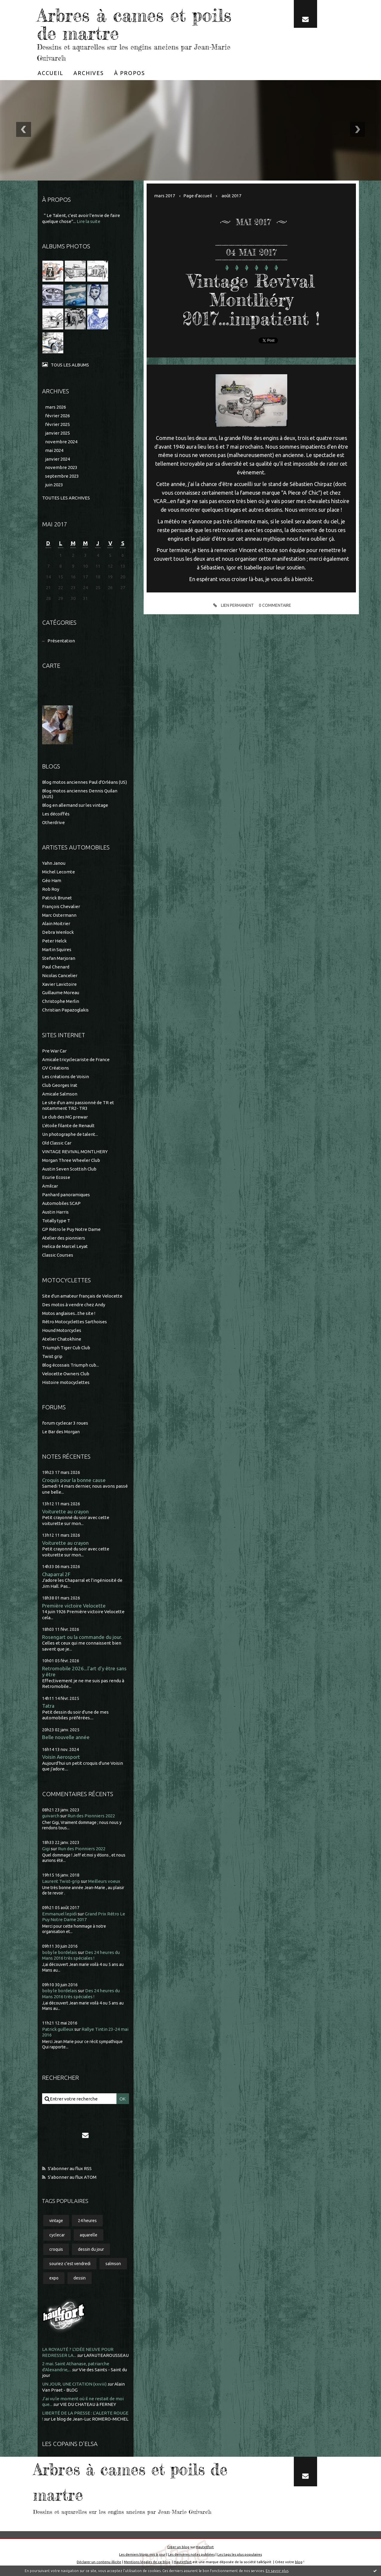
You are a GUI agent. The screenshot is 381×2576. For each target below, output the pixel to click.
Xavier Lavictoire (59, 984)
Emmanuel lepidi (59, 1913)
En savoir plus (277, 2571)
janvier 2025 (57, 433)
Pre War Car (54, 1050)
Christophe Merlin (60, 1001)
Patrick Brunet (57, 897)
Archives (88, 73)
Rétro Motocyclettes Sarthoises (74, 1321)
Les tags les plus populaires (239, 2554)
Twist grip (52, 1356)
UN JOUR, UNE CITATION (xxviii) (74, 2383)
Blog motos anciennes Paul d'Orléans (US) (84, 782)
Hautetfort (205, 2547)
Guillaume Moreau (60, 992)
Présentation (61, 640)
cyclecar (57, 2235)
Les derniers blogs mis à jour (142, 2554)
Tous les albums (70, 364)
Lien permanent (232, 605)
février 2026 (57, 415)
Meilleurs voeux (104, 1881)
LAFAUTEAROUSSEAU (106, 2355)
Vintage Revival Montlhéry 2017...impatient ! (251, 299)
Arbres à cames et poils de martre (134, 24)
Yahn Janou (53, 863)
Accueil (50, 73)
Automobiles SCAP (61, 1203)
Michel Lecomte (58, 871)
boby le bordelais (59, 1952)
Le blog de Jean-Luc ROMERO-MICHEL (89, 2418)
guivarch (50, 1815)
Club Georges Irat (59, 1085)
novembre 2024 (61, 441)
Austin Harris (55, 1211)
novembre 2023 (61, 467)
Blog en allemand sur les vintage (75, 805)
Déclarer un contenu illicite (99, 2562)
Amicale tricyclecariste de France (76, 1059)
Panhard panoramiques (66, 1194)
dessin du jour (91, 2249)
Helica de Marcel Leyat (65, 1246)
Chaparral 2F (56, 1574)
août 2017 (231, 195)
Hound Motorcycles (61, 1330)
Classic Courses (57, 1255)
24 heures (87, 2220)
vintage (56, 2220)
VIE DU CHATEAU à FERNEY (88, 2404)
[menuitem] (50, 72)
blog (298, 2562)
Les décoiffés (56, 813)
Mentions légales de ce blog (147, 2562)
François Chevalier (61, 906)
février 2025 (57, 424)
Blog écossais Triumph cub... (70, 1365)
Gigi (46, 1848)
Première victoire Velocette (74, 1605)
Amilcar (50, 1185)
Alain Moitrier (56, 923)
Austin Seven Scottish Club (69, 1168)
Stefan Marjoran (58, 958)
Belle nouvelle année (66, 1737)
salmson (113, 2263)
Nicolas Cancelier (59, 975)
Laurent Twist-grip (61, 1881)
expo (54, 2278)
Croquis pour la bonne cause (74, 1480)
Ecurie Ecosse (56, 1177)
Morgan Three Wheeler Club (71, 1160)
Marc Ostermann (59, 915)
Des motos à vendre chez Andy (73, 1304)
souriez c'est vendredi (69, 2263)
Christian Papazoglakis (65, 1009)
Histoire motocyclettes (66, 1382)
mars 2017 (164, 195)
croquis (56, 2249)
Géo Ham (51, 880)
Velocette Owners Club (65, 1373)
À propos (129, 73)
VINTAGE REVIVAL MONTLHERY (75, 1151)
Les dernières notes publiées (191, 2554)
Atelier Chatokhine (61, 1339)
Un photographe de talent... (70, 1134)
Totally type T (56, 1220)
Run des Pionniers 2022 (91, 1815)
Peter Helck (54, 940)
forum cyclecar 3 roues (65, 1422)
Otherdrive (53, 822)
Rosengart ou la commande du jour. (82, 1637)
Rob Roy (50, 889)
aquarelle (88, 2235)
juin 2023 (54, 484)
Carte (51, 665)
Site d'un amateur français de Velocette (82, 1295)
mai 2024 (54, 450)
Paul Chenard (55, 966)
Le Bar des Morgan (61, 1431)
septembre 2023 (62, 476)
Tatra (48, 1706)
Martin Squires (56, 949)
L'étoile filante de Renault (68, 1125)
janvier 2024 (57, 459)
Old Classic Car (56, 1142)
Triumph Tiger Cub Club (66, 1347)
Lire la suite (88, 221)
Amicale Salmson (59, 1093)
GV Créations (55, 1067)
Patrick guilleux (57, 2029)
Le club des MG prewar (65, 1116)
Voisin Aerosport (61, 1757)
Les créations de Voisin (65, 1076)
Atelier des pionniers (63, 1237)
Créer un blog (178, 2547)
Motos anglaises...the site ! (68, 1313)
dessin (79, 2278)
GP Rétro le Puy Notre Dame (71, 1229)
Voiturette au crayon (65, 1511)
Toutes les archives (66, 497)
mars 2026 (55, 407)
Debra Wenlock (58, 932)
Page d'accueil (197, 195)
